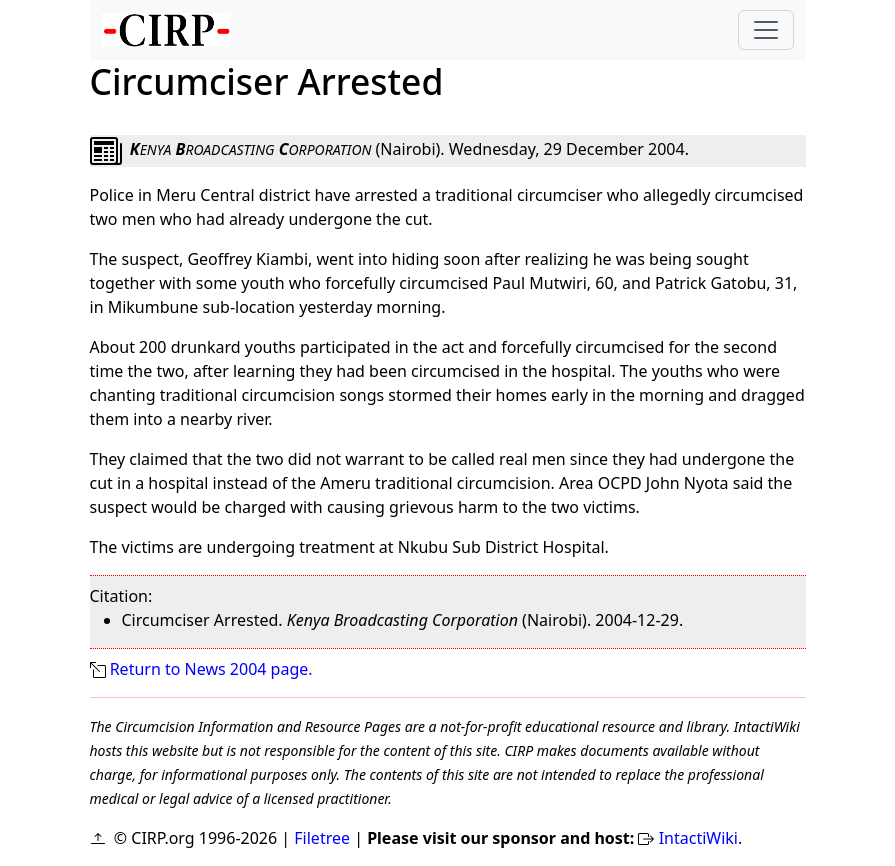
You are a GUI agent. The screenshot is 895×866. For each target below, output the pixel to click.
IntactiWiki (698, 838)
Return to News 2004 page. (211, 669)
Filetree (322, 838)
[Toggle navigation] (766, 30)
